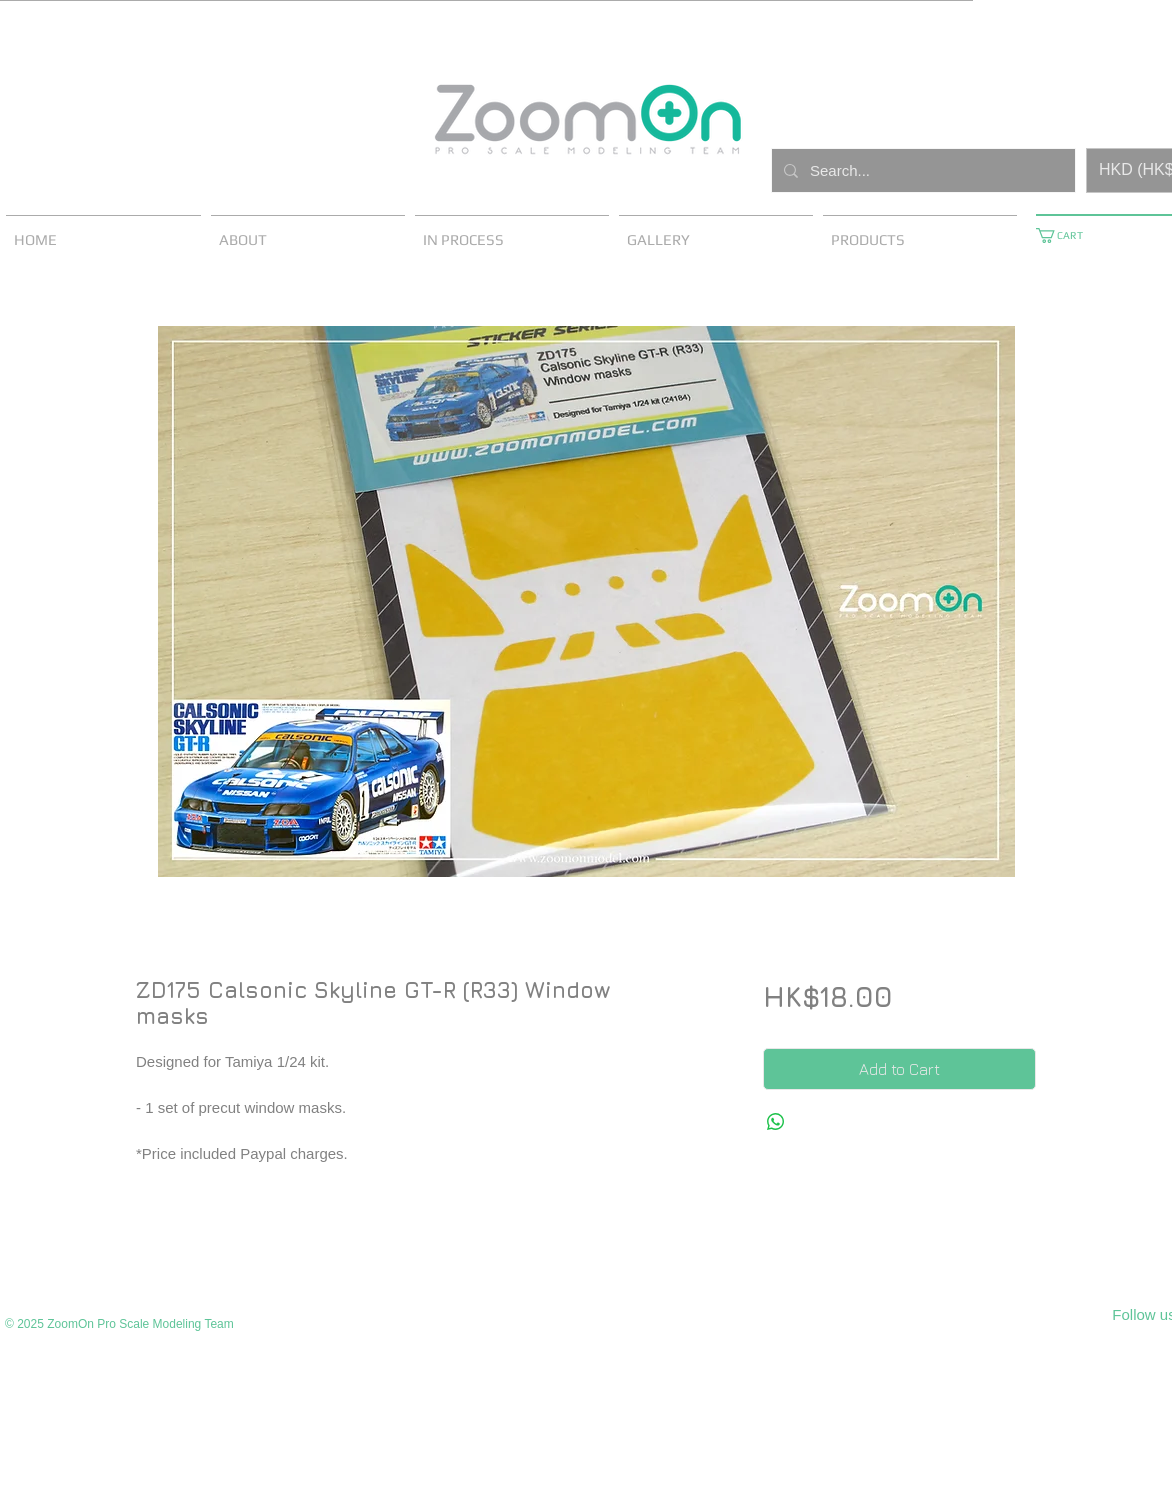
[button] (1067, 235)
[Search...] (921, 170)
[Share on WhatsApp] (776, 1122)
